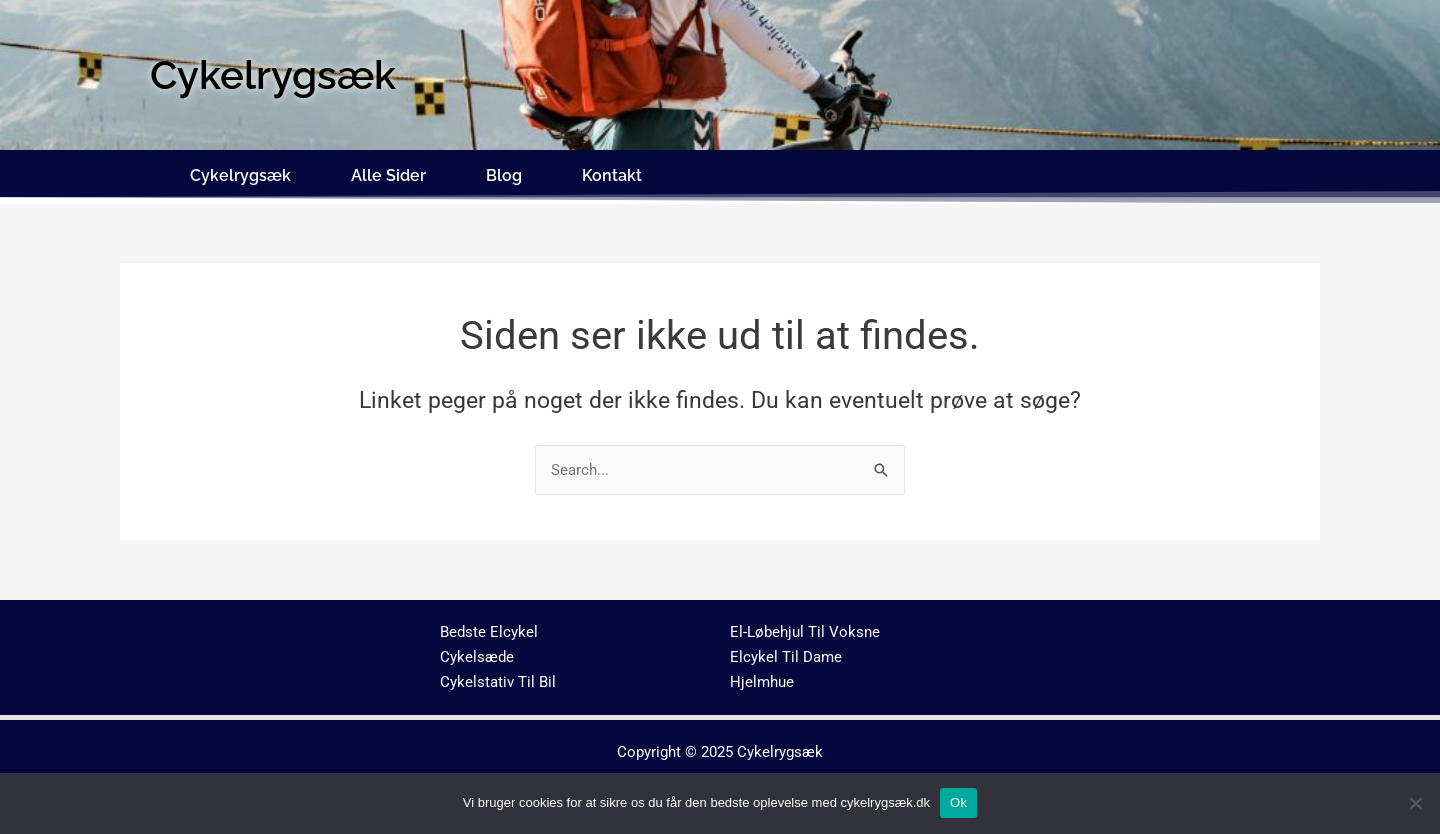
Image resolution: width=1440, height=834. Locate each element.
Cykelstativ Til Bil (498, 676)
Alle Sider (388, 172)
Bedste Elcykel (489, 627)
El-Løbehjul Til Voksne (805, 627)
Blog (504, 172)
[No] (1415, 803)
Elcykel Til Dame (786, 652)
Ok (958, 802)
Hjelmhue (762, 676)
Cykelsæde (477, 652)
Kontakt (612, 172)
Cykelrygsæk (240, 172)
